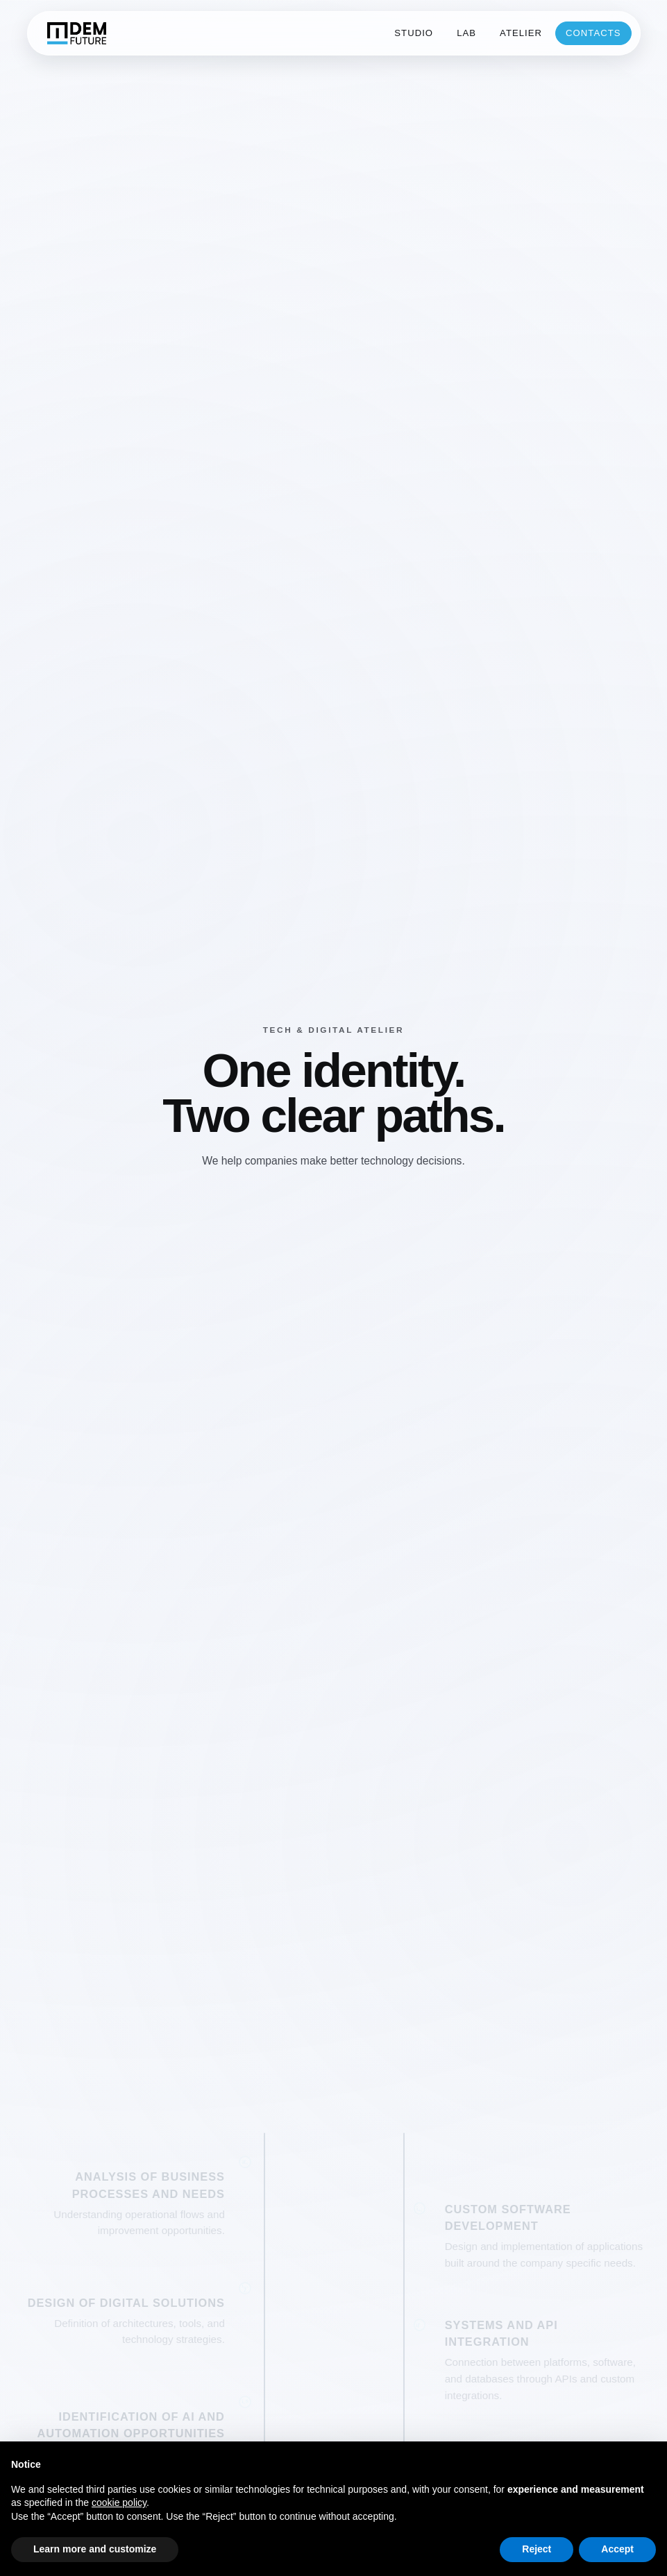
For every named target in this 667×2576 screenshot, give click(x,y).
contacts (593, 33)
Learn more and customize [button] (94, 2548)
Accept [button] (617, 2548)
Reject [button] (536, 2548)
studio (413, 33)
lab (466, 33)
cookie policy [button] (119, 2502)
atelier (521, 33)
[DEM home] (76, 33)
